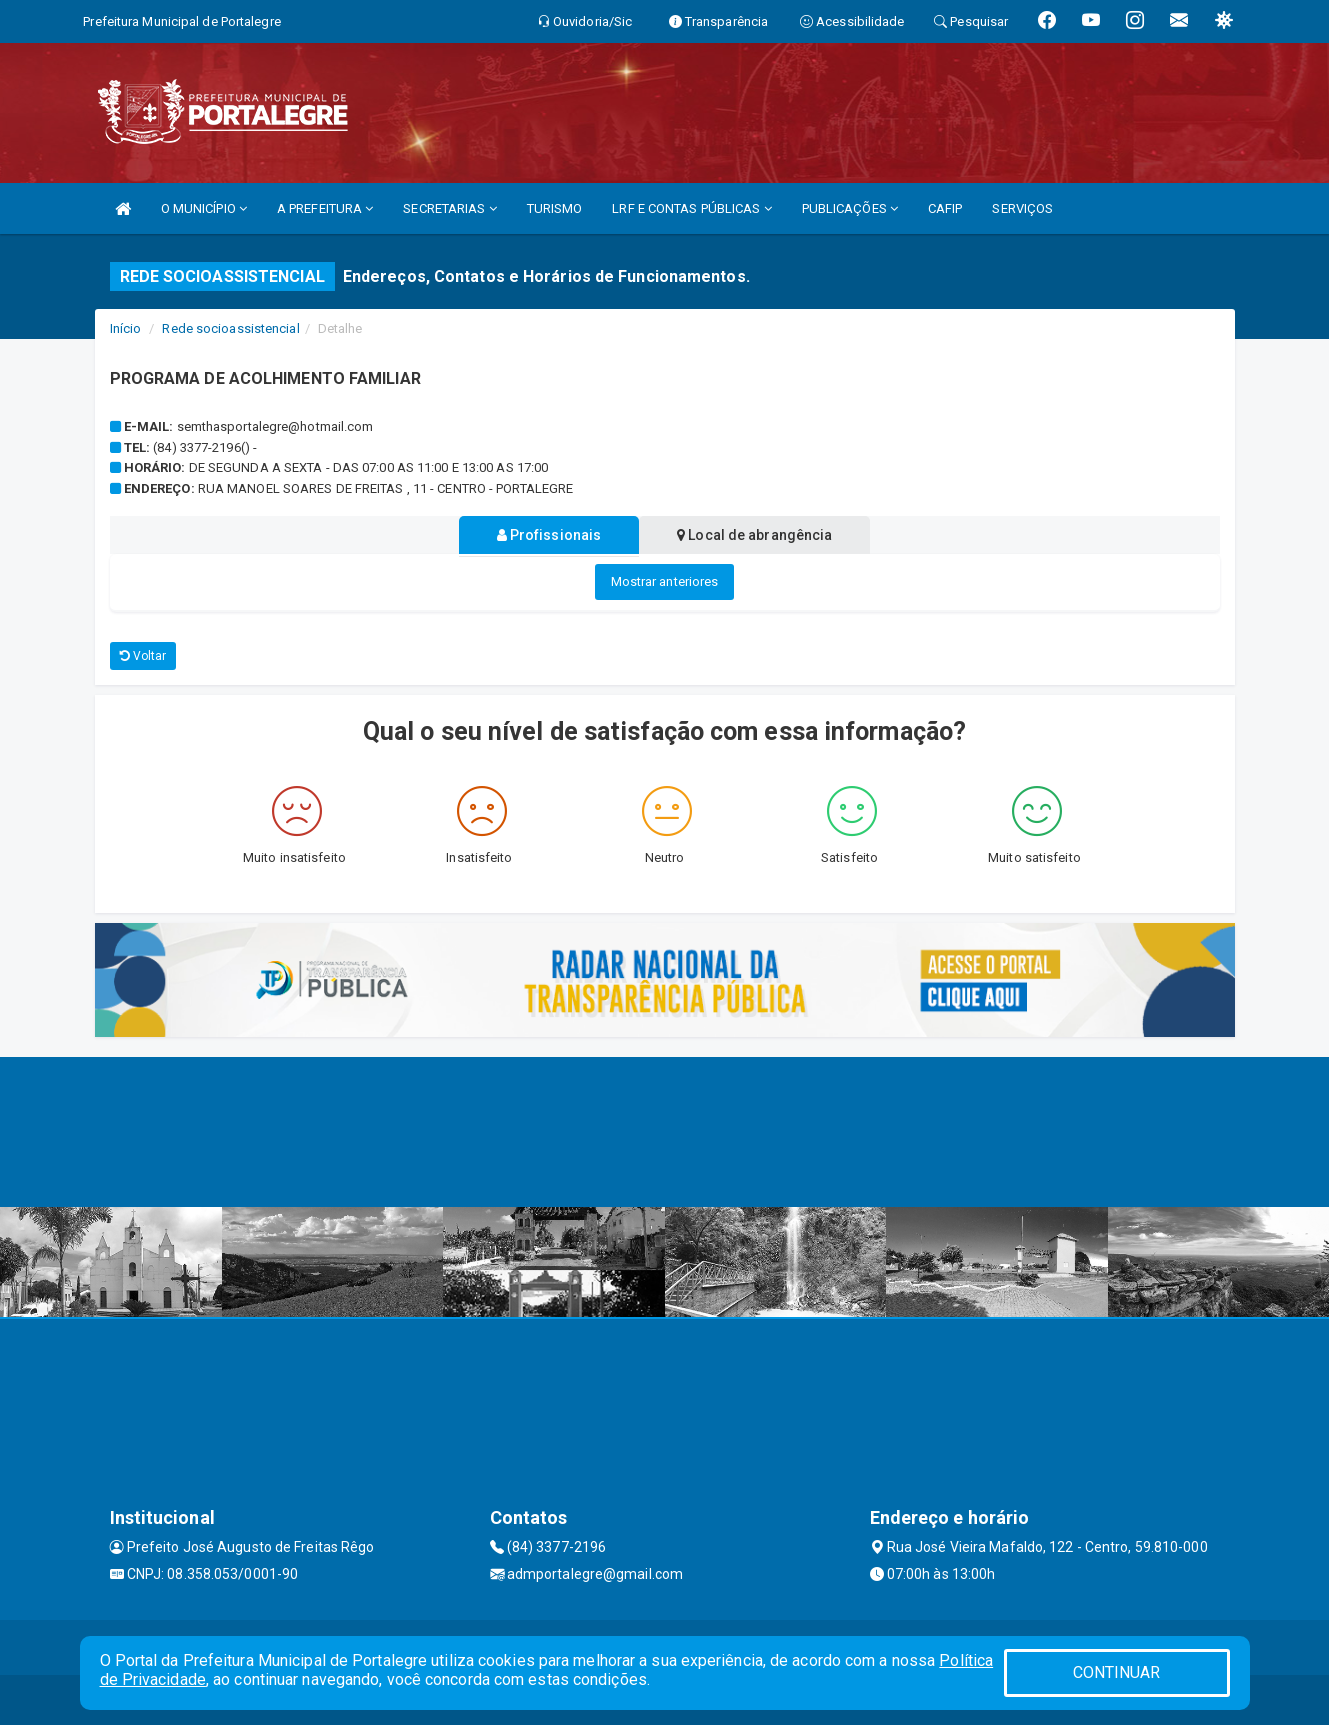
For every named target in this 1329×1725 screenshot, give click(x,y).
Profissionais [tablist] (545, 535)
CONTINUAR (1117, 1672)
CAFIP (945, 208)
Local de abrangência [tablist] (758, 535)
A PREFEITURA (325, 208)
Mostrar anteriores (665, 581)
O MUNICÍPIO (204, 208)
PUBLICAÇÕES (850, 208)
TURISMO (555, 208)
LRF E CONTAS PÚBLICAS (691, 208)
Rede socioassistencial (230, 328)
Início (126, 328)
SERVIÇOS (1022, 208)
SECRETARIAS (449, 208)
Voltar (143, 656)
